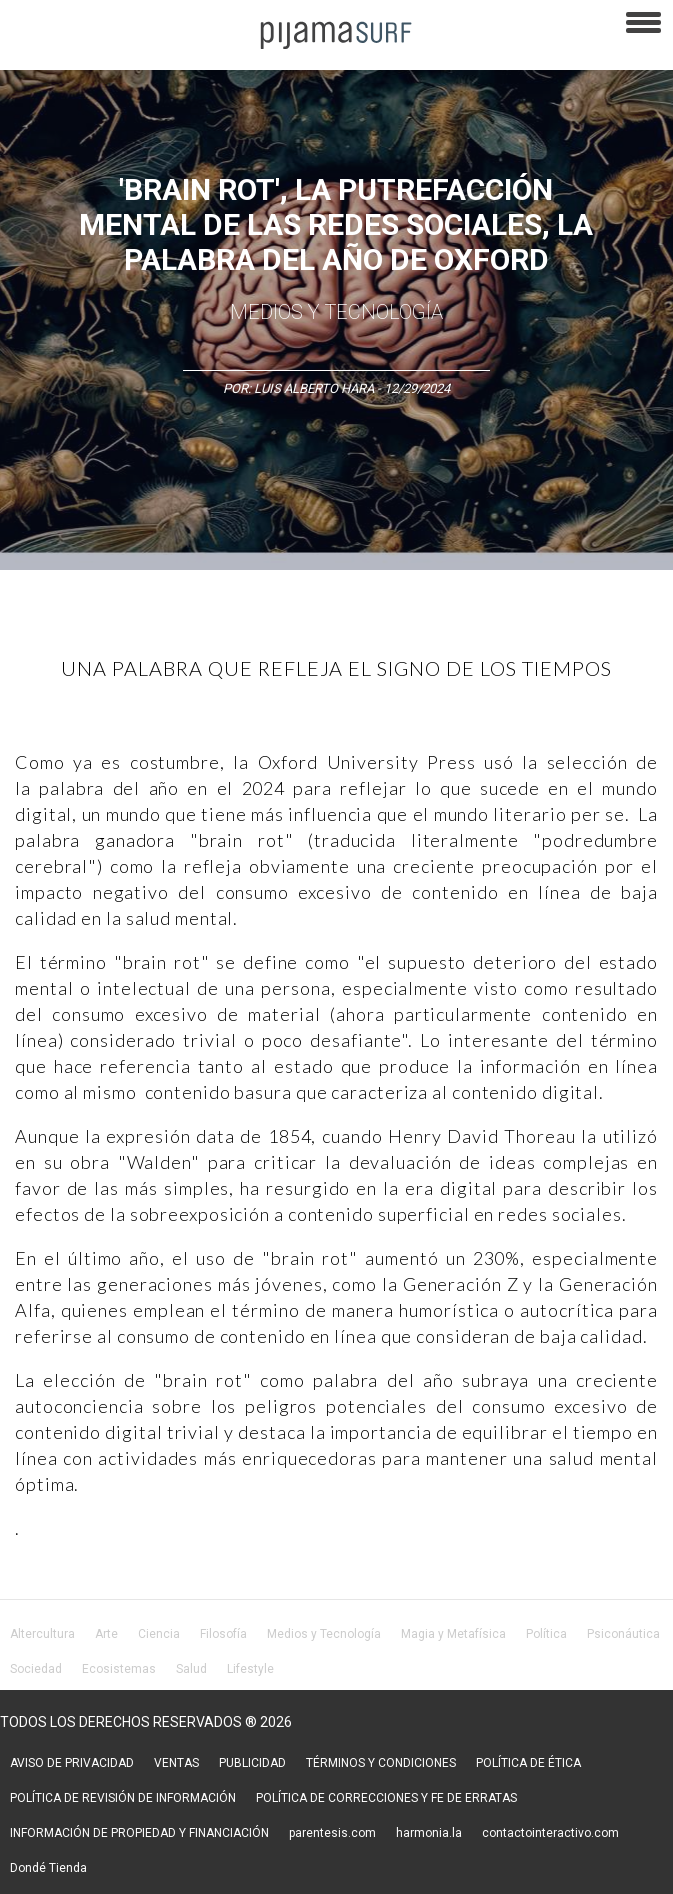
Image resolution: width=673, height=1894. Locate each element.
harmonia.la (429, 1833)
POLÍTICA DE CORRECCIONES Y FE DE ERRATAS (386, 1798)
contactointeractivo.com (550, 1833)
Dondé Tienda (48, 1868)
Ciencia (159, 1634)
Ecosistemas (119, 1669)
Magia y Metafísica (453, 1634)
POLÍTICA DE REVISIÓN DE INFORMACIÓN (123, 1798)
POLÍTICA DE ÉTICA (528, 1763)
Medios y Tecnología (336, 312)
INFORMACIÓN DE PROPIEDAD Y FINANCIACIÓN (139, 1833)
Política (546, 1634)
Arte (106, 1634)
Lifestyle (250, 1669)
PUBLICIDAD (252, 1763)
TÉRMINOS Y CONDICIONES (381, 1763)
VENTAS (176, 1763)
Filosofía (223, 1634)
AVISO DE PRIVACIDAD (72, 1763)
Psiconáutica (623, 1634)
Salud (191, 1669)
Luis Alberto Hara (314, 388)
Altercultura (42, 1634)
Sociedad (36, 1669)
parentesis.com (332, 1833)
